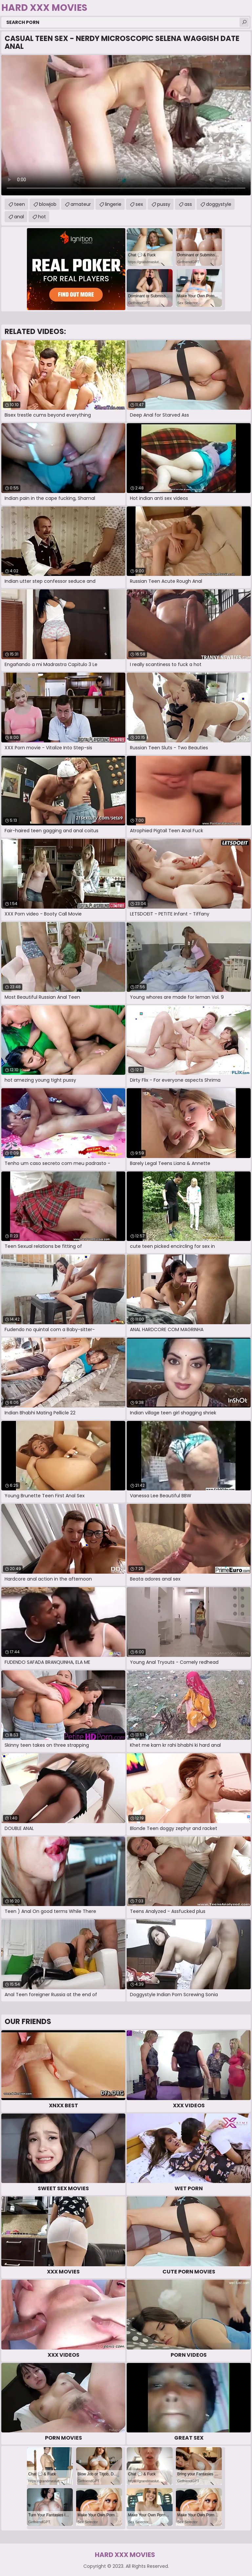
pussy (163, 204)
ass (188, 204)
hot (42, 216)
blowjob (47, 204)
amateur (81, 204)
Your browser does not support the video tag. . (126, 125)
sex (139, 204)
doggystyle (218, 204)
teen (19, 204)
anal (19, 216)
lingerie (113, 204)
